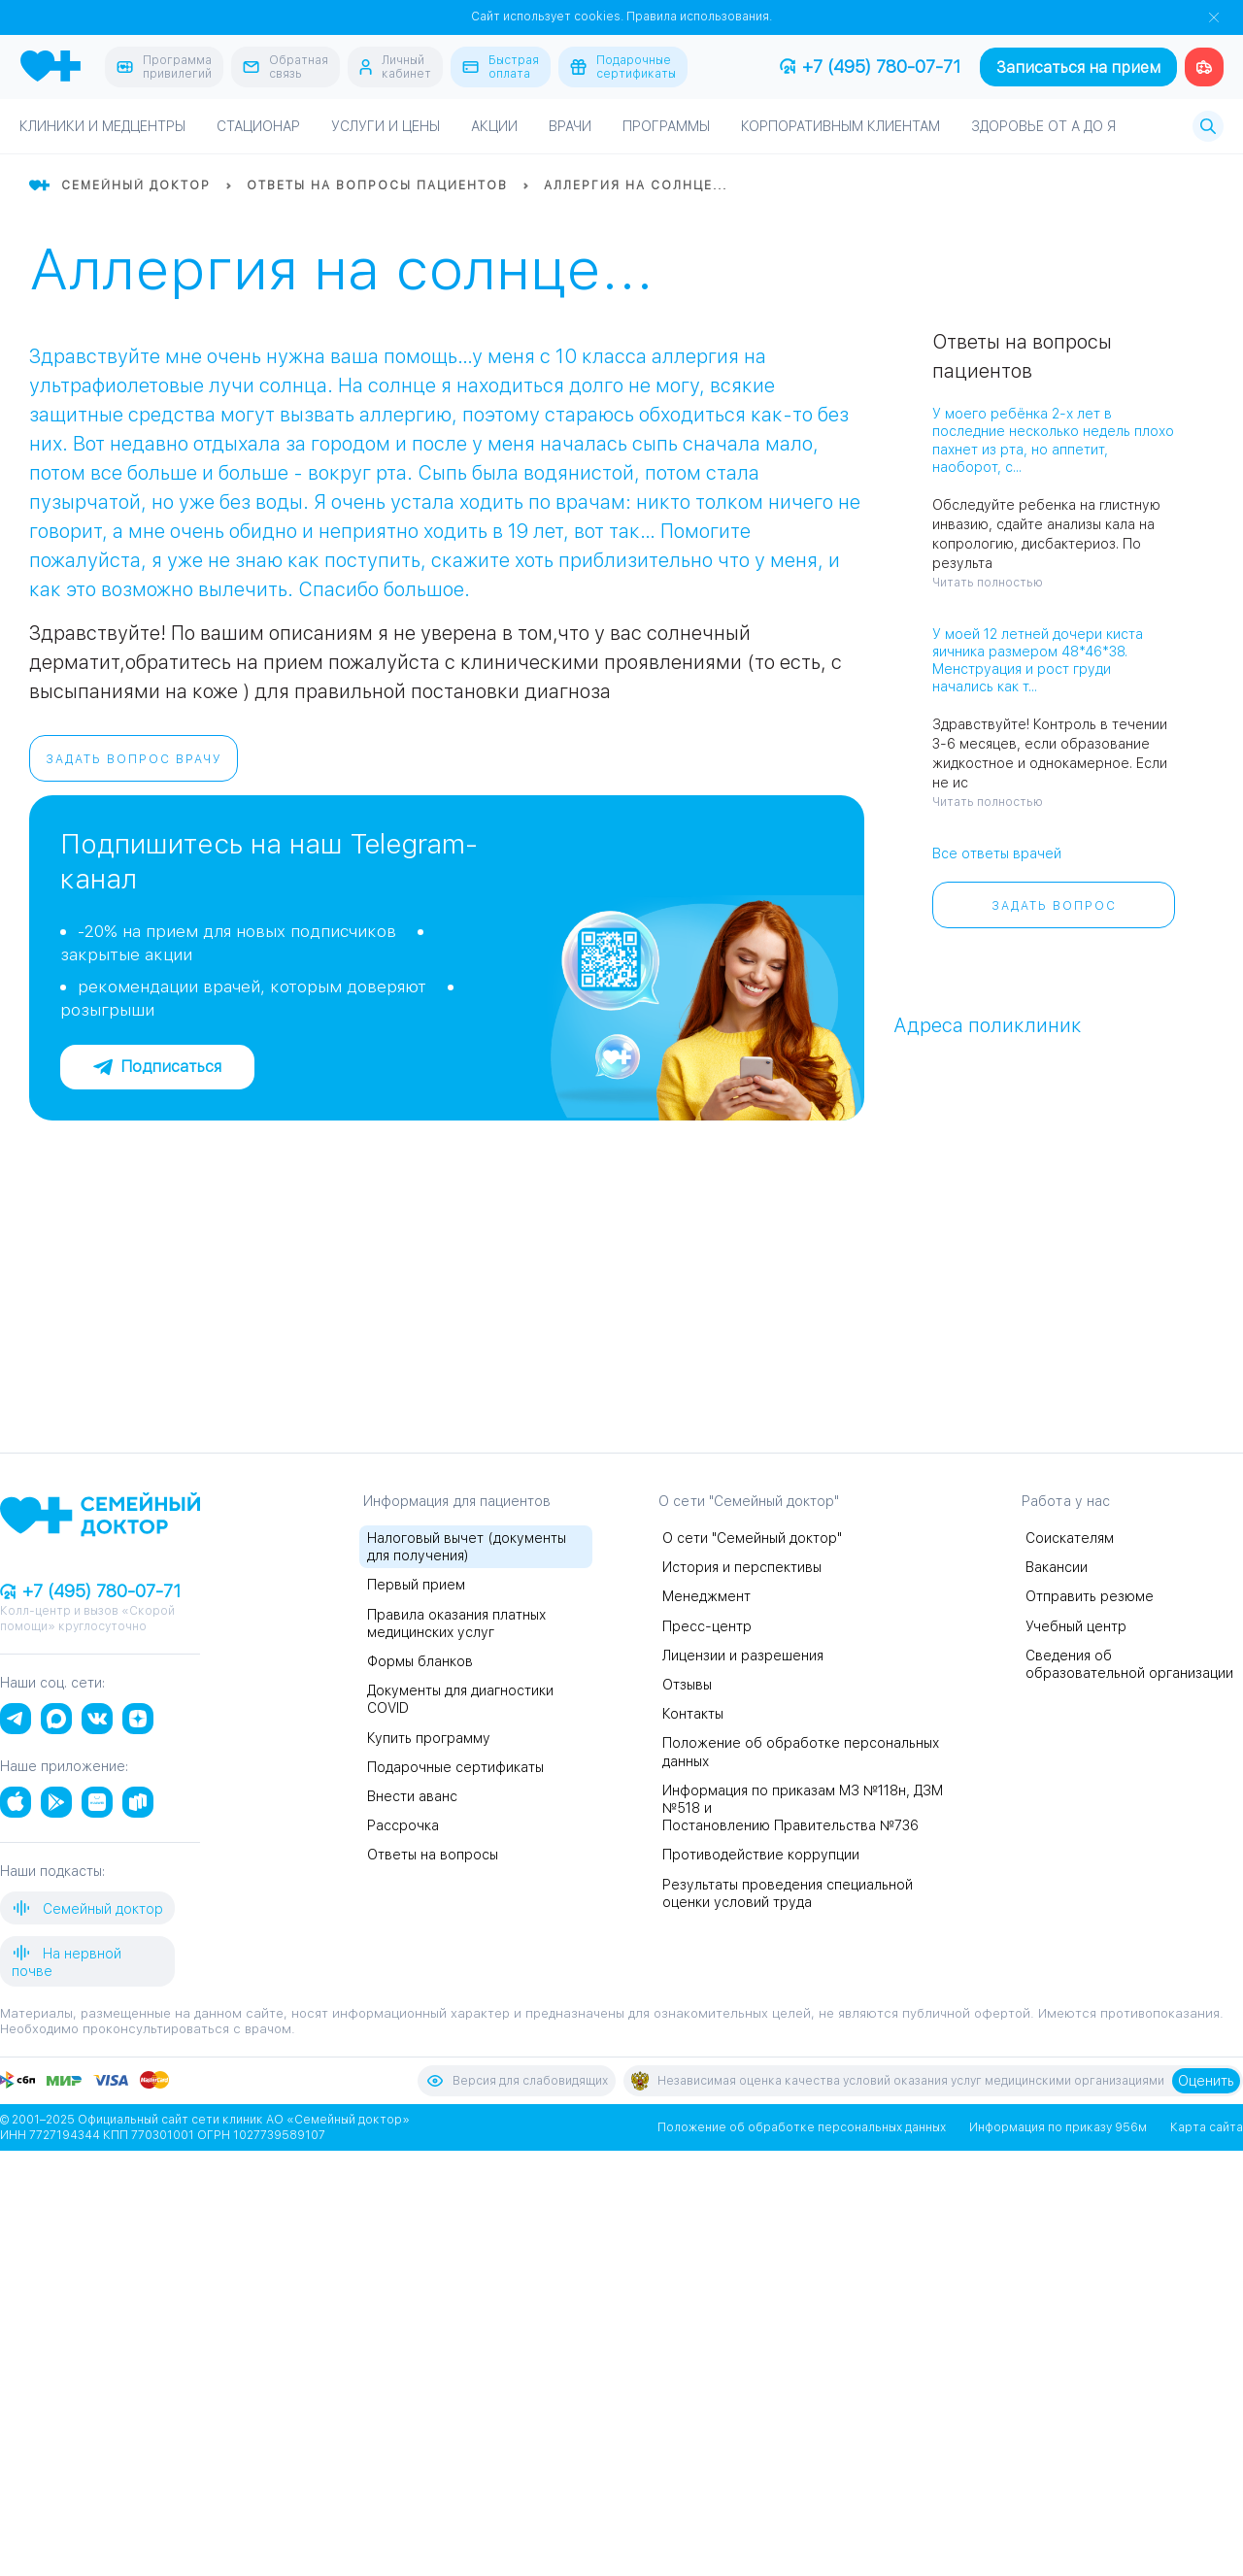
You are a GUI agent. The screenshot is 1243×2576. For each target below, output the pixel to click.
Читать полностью (987, 582)
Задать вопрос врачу (134, 759)
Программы (666, 126)
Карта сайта (1206, 2127)
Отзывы (687, 1684)
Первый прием (416, 1584)
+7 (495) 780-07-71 (870, 66)
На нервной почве (66, 1961)
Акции (494, 126)
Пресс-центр (707, 1626)
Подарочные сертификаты (455, 1767)
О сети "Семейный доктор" (752, 1538)
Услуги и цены (385, 126)
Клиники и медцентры (102, 126)
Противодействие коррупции (760, 1854)
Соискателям (1069, 1538)
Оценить (1206, 2081)
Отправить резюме (1089, 1596)
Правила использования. (699, 16)
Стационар (258, 126)
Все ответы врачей (996, 853)
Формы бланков (420, 1661)
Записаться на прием (1078, 67)
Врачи (570, 126)
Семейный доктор (87, 1908)
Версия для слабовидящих (516, 2081)
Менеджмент (706, 1596)
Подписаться (157, 1066)
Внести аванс (412, 1796)
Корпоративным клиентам (840, 126)
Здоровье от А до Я (1043, 126)
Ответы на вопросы (432, 1854)
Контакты (692, 1714)
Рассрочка (403, 1825)
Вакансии (1056, 1567)
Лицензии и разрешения (742, 1655)
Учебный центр (1075, 1626)
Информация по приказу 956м (1058, 2127)
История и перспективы (742, 1567)
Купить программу (428, 1738)
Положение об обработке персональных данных (801, 2127)
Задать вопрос (1054, 906)
